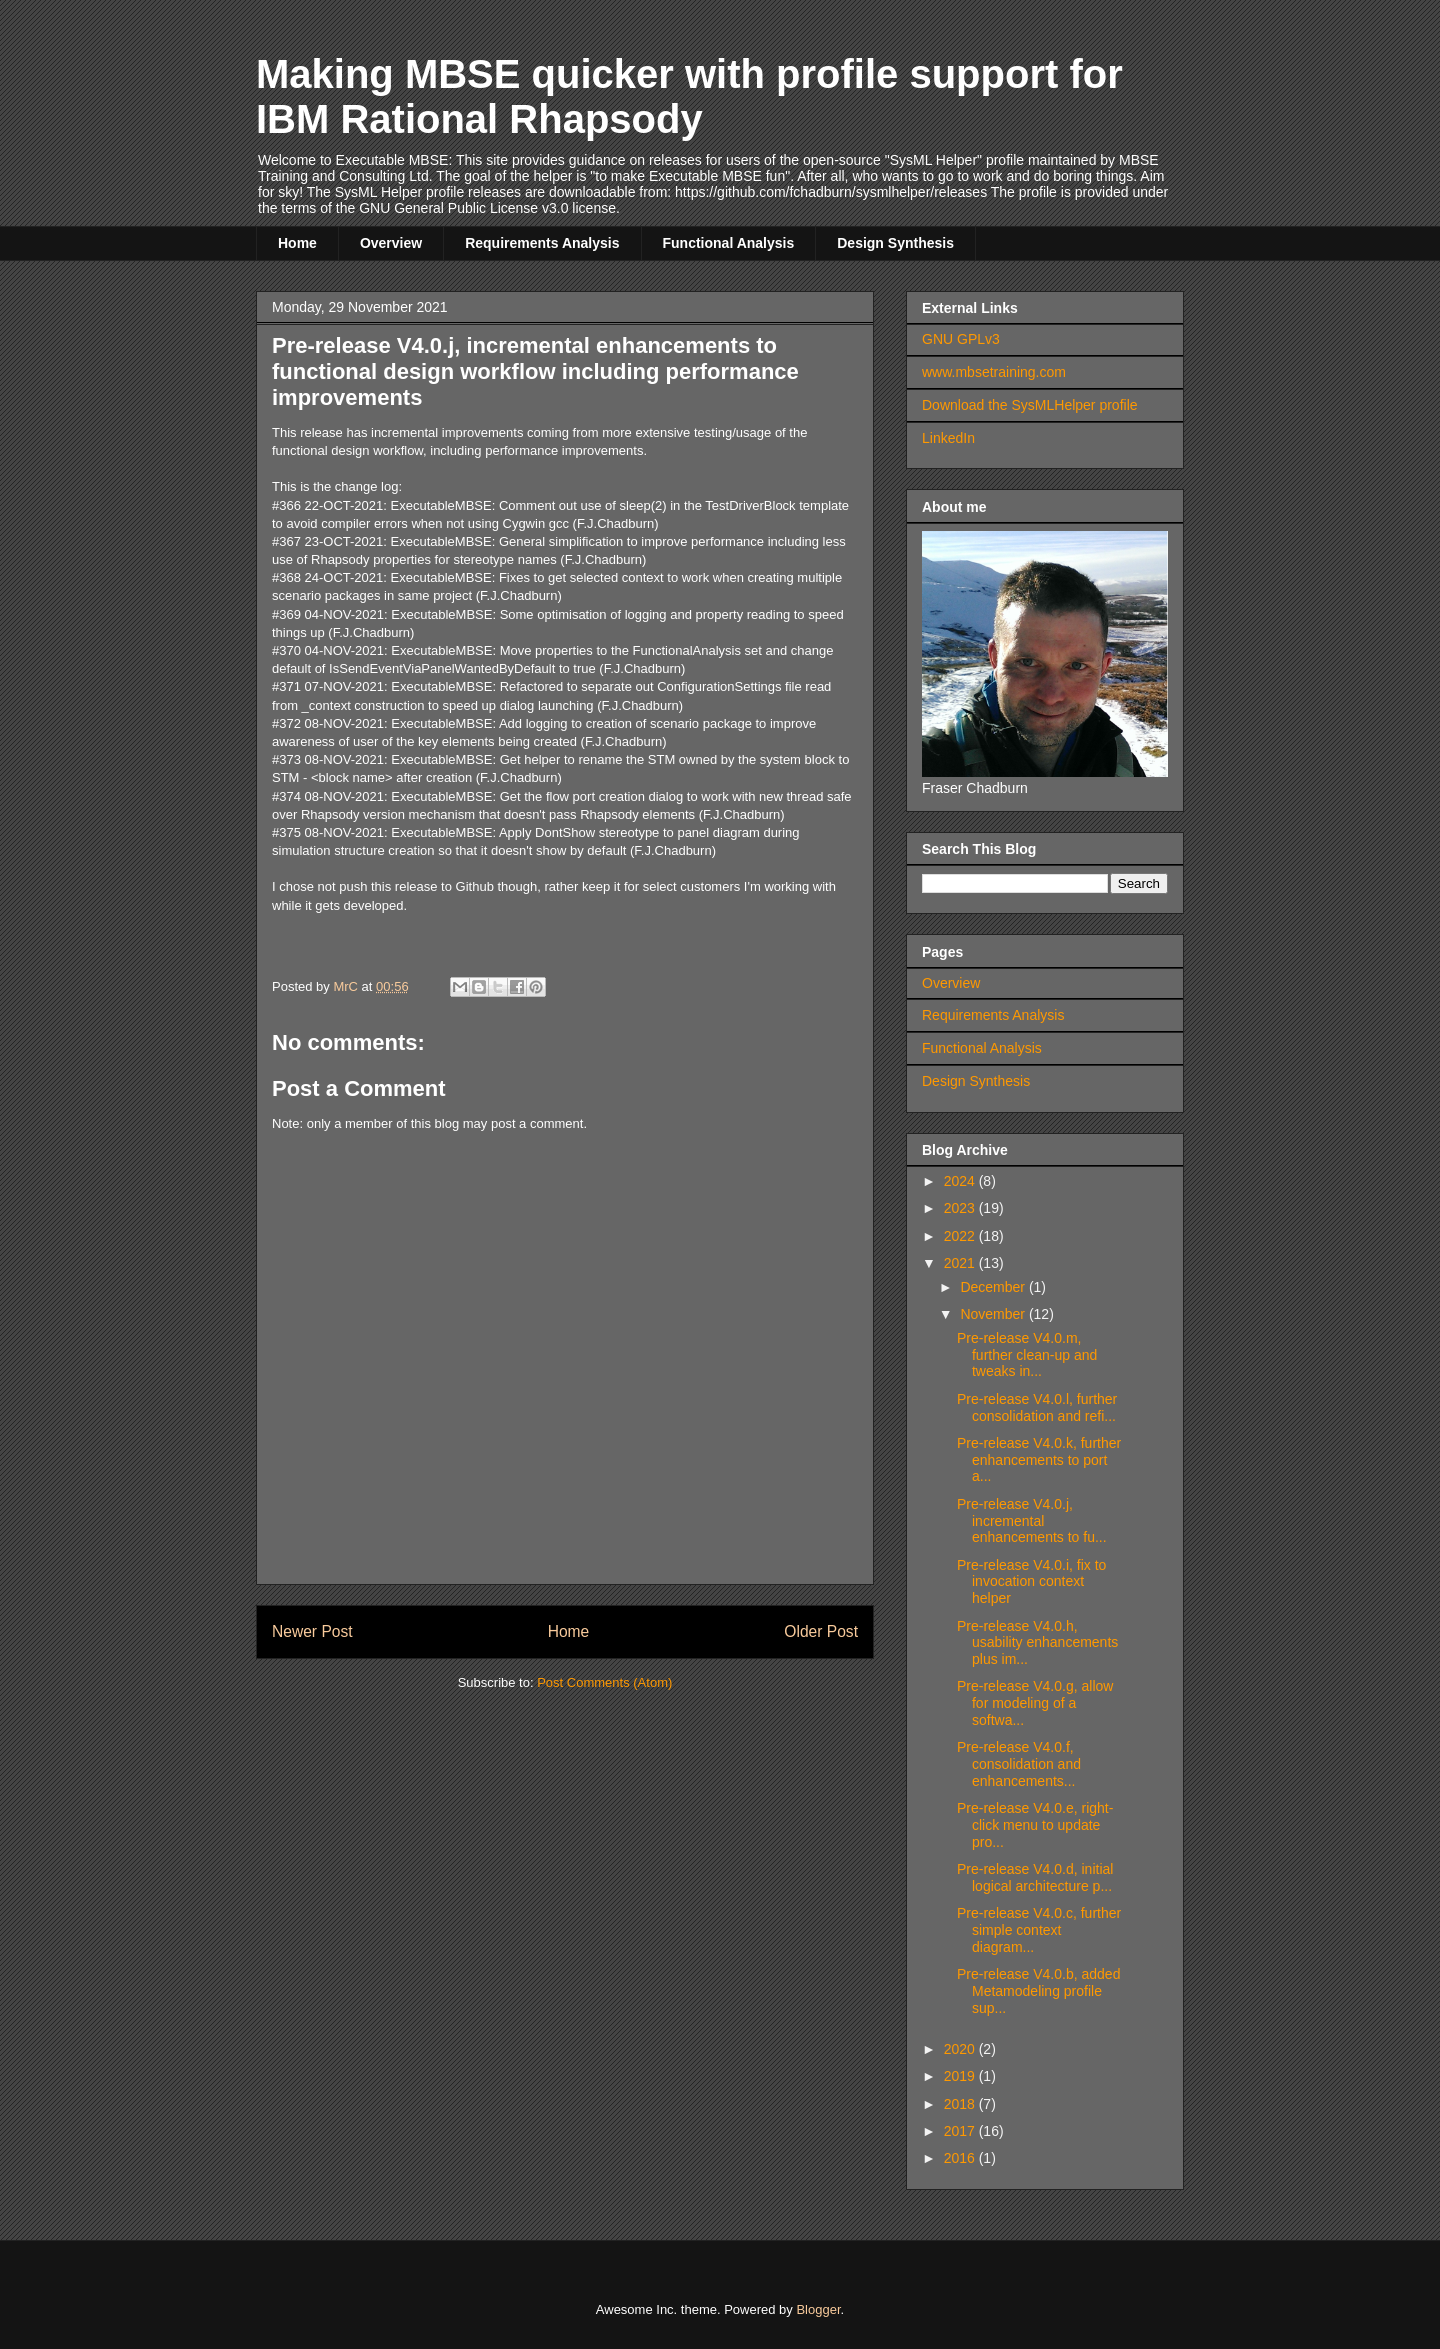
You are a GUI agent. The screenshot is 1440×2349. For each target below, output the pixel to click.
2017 (961, 2131)
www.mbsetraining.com (994, 372)
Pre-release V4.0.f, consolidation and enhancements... (1019, 1764)
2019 (961, 2076)
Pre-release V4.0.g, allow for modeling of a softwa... (1035, 1703)
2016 (961, 2158)
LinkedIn (948, 438)
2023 (961, 1208)
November (994, 1314)
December (994, 1287)
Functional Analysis (729, 243)
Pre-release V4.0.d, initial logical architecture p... (1035, 1877)
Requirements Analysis (542, 243)
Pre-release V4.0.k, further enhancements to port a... (1039, 1460)
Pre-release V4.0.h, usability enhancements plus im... (1037, 1643)
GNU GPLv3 (961, 339)
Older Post (821, 1631)
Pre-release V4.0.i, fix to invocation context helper (1031, 1582)
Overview (391, 243)
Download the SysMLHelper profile (1030, 405)
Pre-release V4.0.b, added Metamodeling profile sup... (1038, 1991)
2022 (961, 1236)
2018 (961, 2104)
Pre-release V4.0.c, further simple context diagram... (1039, 1930)
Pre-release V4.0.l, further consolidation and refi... (1037, 1407)
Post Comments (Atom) (604, 1682)
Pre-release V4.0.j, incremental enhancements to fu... (1032, 1521)
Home (297, 243)
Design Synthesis (895, 243)
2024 (961, 1181)
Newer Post (312, 1631)
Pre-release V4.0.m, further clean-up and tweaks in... (1027, 1355)
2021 (961, 1263)
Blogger (818, 2309)
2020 (961, 2049)
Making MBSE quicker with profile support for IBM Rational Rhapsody (689, 96)
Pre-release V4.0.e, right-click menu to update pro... (1035, 1825)
